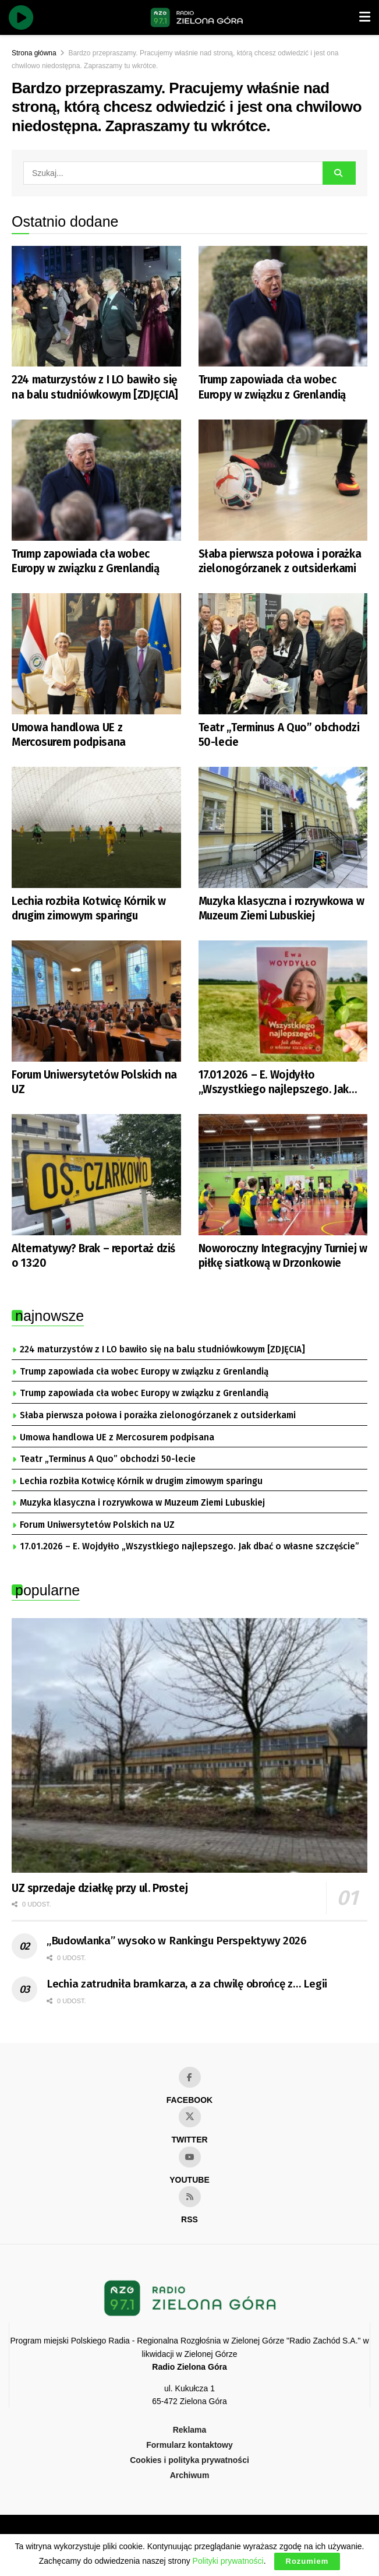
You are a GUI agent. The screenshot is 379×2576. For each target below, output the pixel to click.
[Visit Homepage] (196, 17)
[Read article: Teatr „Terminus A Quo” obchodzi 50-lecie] (283, 653)
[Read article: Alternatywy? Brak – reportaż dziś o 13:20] (96, 1174)
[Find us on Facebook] (190, 2077)
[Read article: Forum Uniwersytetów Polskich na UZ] (96, 1001)
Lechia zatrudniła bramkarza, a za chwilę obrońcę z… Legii (187, 1983)
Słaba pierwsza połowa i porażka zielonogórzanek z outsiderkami (280, 561)
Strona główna (34, 53)
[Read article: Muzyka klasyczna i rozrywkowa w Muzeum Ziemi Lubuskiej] (283, 827)
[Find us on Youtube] (190, 2157)
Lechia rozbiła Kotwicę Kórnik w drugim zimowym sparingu (89, 908)
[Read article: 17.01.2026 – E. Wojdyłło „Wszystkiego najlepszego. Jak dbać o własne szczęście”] (283, 1001)
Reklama (190, 2429)
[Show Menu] (364, 17)
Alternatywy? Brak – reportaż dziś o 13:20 (93, 1256)
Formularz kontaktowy (189, 2445)
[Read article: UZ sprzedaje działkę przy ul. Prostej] (189, 1745)
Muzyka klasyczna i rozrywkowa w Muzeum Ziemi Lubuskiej (281, 908)
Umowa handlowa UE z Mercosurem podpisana (69, 735)
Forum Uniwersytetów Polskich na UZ (94, 1082)
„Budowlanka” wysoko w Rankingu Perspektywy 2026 (177, 1940)
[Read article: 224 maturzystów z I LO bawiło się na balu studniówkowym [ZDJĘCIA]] (96, 306)
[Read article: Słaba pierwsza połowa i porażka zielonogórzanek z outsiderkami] (283, 480)
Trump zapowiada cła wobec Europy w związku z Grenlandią (272, 387)
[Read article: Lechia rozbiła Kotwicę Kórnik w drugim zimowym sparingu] (96, 827)
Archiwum (190, 2475)
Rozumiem (307, 2561)
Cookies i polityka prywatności (189, 2460)
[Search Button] (339, 173)
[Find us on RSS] (190, 2196)
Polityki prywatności (228, 2561)
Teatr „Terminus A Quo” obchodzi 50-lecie (279, 735)
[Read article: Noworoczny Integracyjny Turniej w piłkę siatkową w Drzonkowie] (283, 1174)
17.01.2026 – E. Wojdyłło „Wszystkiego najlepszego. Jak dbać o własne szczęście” (274, 1082)
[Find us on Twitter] (190, 2116)
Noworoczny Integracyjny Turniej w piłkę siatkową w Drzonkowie (283, 1256)
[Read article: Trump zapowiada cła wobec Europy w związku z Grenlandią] (283, 306)
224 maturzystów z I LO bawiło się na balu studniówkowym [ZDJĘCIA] (95, 387)
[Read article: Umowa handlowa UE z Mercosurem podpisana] (96, 653)
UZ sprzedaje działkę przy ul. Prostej (99, 1888)
